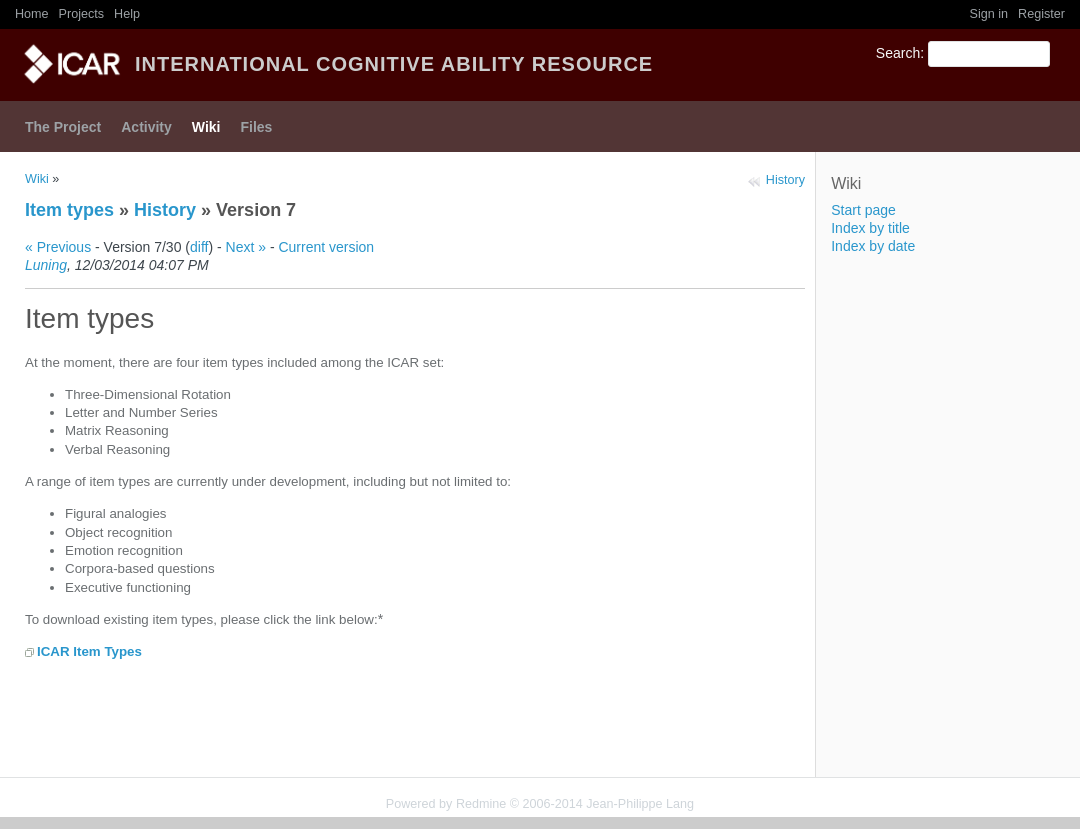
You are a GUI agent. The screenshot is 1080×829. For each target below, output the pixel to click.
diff (199, 247)
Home (32, 14)
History (785, 180)
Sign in (989, 14)
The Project (63, 127)
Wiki (206, 127)
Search (898, 53)
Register (1041, 14)
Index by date (873, 246)
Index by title (870, 228)
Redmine (481, 804)
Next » (246, 247)
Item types (69, 210)
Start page (863, 210)
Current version (326, 247)
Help (127, 14)
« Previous (58, 247)
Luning (46, 265)
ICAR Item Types (89, 651)
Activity (146, 127)
